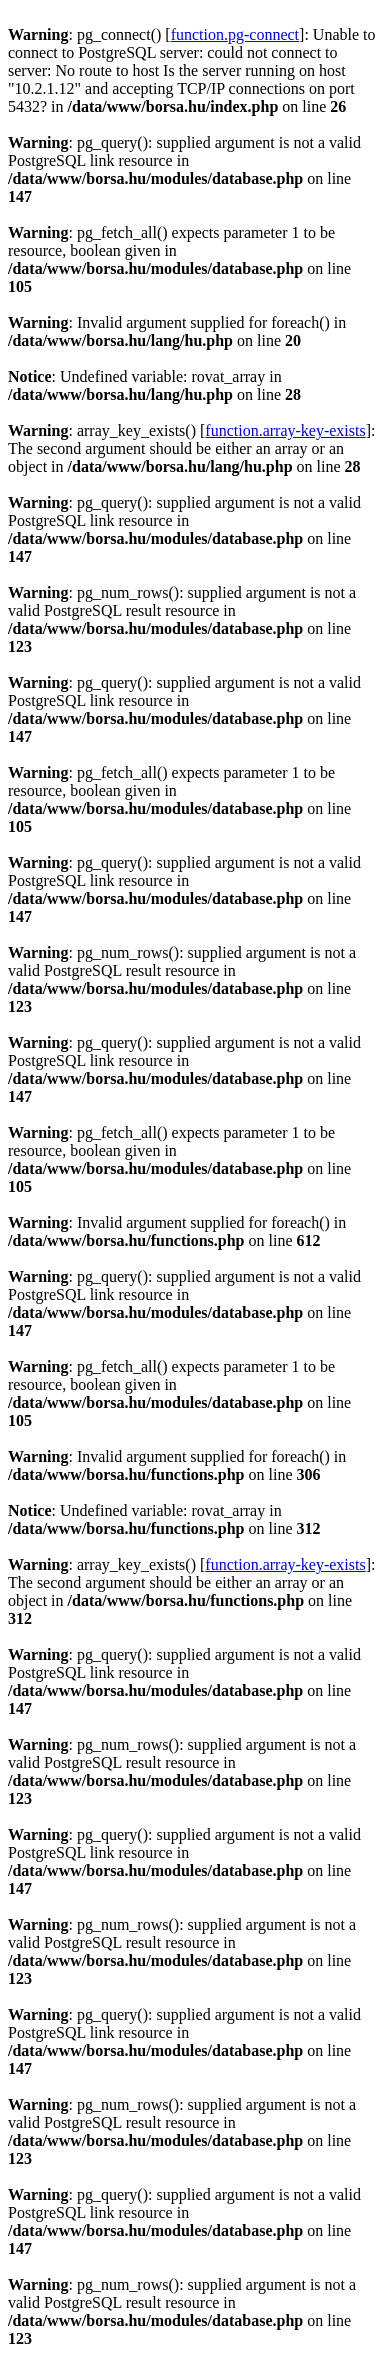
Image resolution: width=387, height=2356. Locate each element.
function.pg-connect (235, 34)
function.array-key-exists (285, 430)
